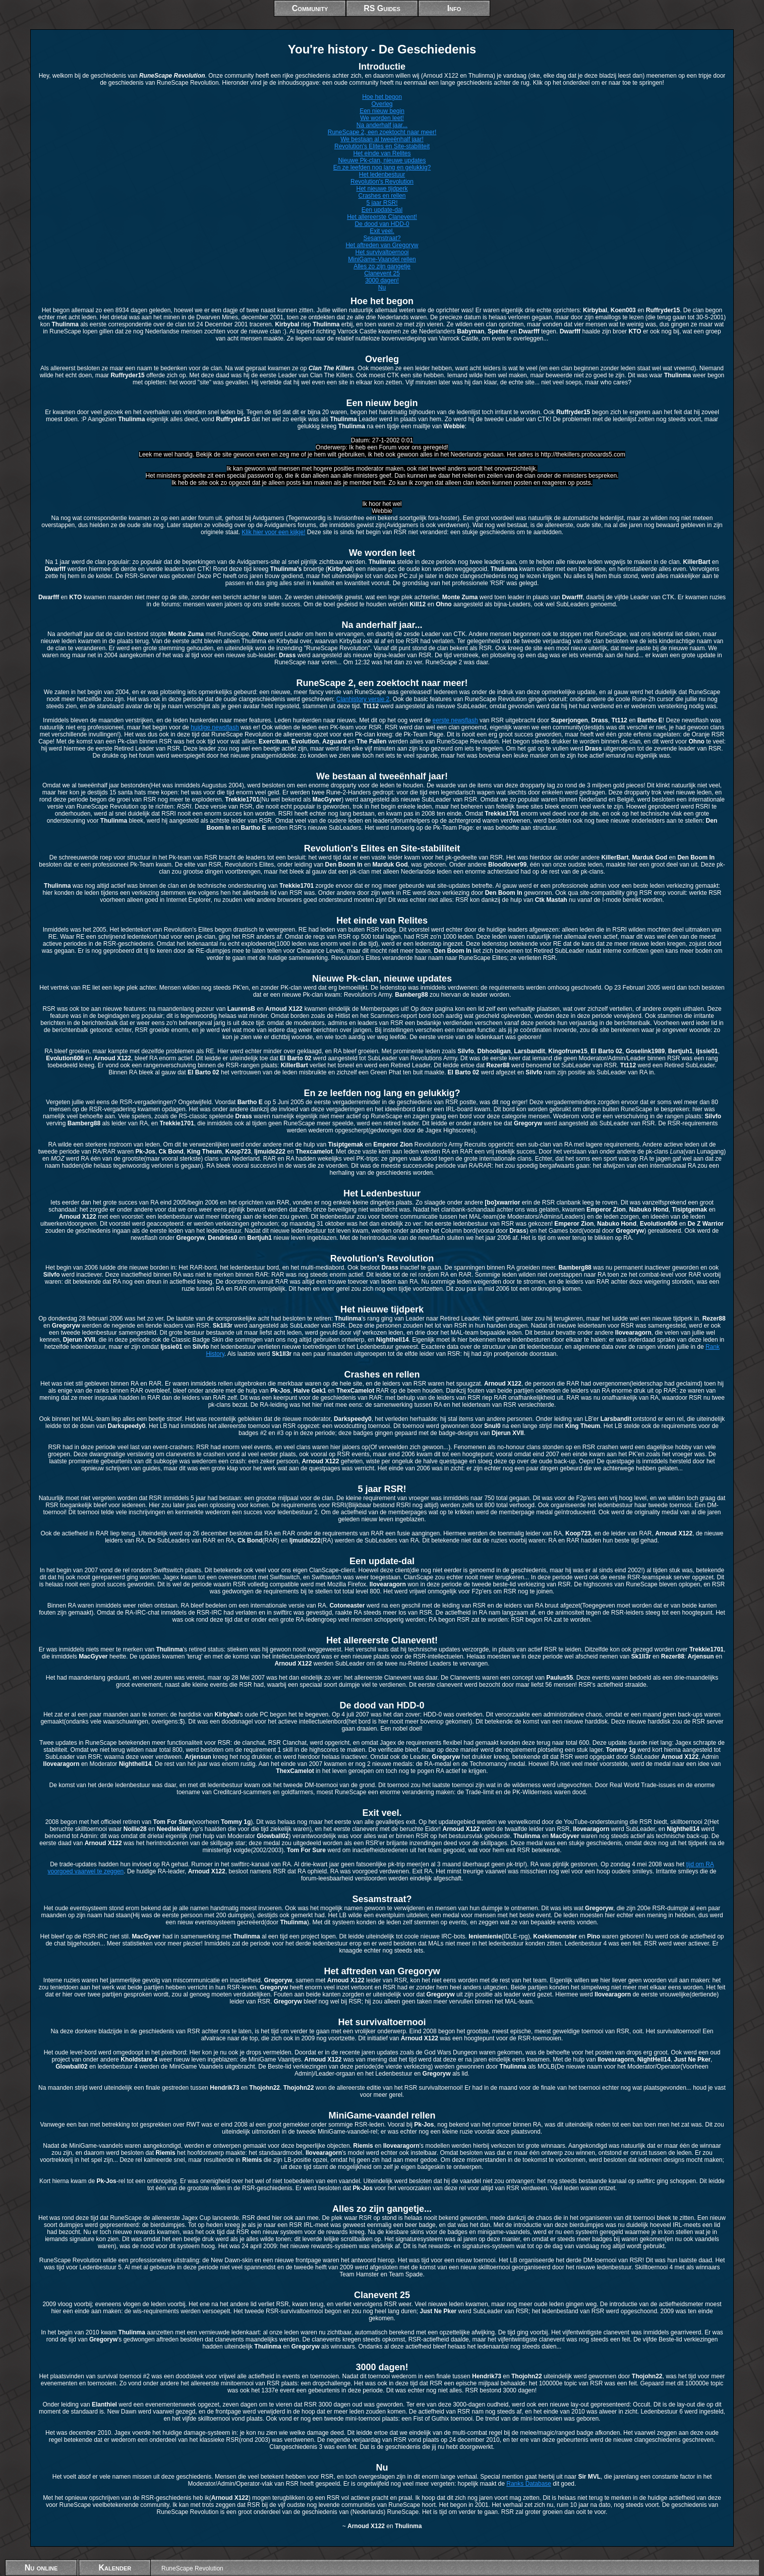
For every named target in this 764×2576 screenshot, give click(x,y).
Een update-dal (382, 209)
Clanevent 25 (382, 273)
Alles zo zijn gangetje (382, 266)
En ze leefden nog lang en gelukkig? (382, 167)
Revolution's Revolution (382, 181)
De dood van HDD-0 (382, 223)
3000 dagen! (382, 280)
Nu (382, 287)
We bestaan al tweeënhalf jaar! (382, 139)
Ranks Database (528, 2483)
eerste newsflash (455, 720)
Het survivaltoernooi (381, 252)
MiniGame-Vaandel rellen (382, 259)
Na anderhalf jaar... (382, 125)
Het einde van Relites (381, 153)
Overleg (381, 103)
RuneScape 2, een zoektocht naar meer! (382, 132)
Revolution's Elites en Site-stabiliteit (382, 146)
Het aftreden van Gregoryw (381, 245)
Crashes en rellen (381, 195)
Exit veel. (382, 231)
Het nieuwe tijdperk (381, 188)
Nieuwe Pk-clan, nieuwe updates (382, 160)
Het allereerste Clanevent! (382, 216)
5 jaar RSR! (381, 202)
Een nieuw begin (382, 111)
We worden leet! (382, 118)
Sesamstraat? (381, 238)
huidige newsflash (215, 727)
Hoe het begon (382, 96)
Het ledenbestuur (382, 174)
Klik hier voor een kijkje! (273, 532)
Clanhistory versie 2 (362, 699)
